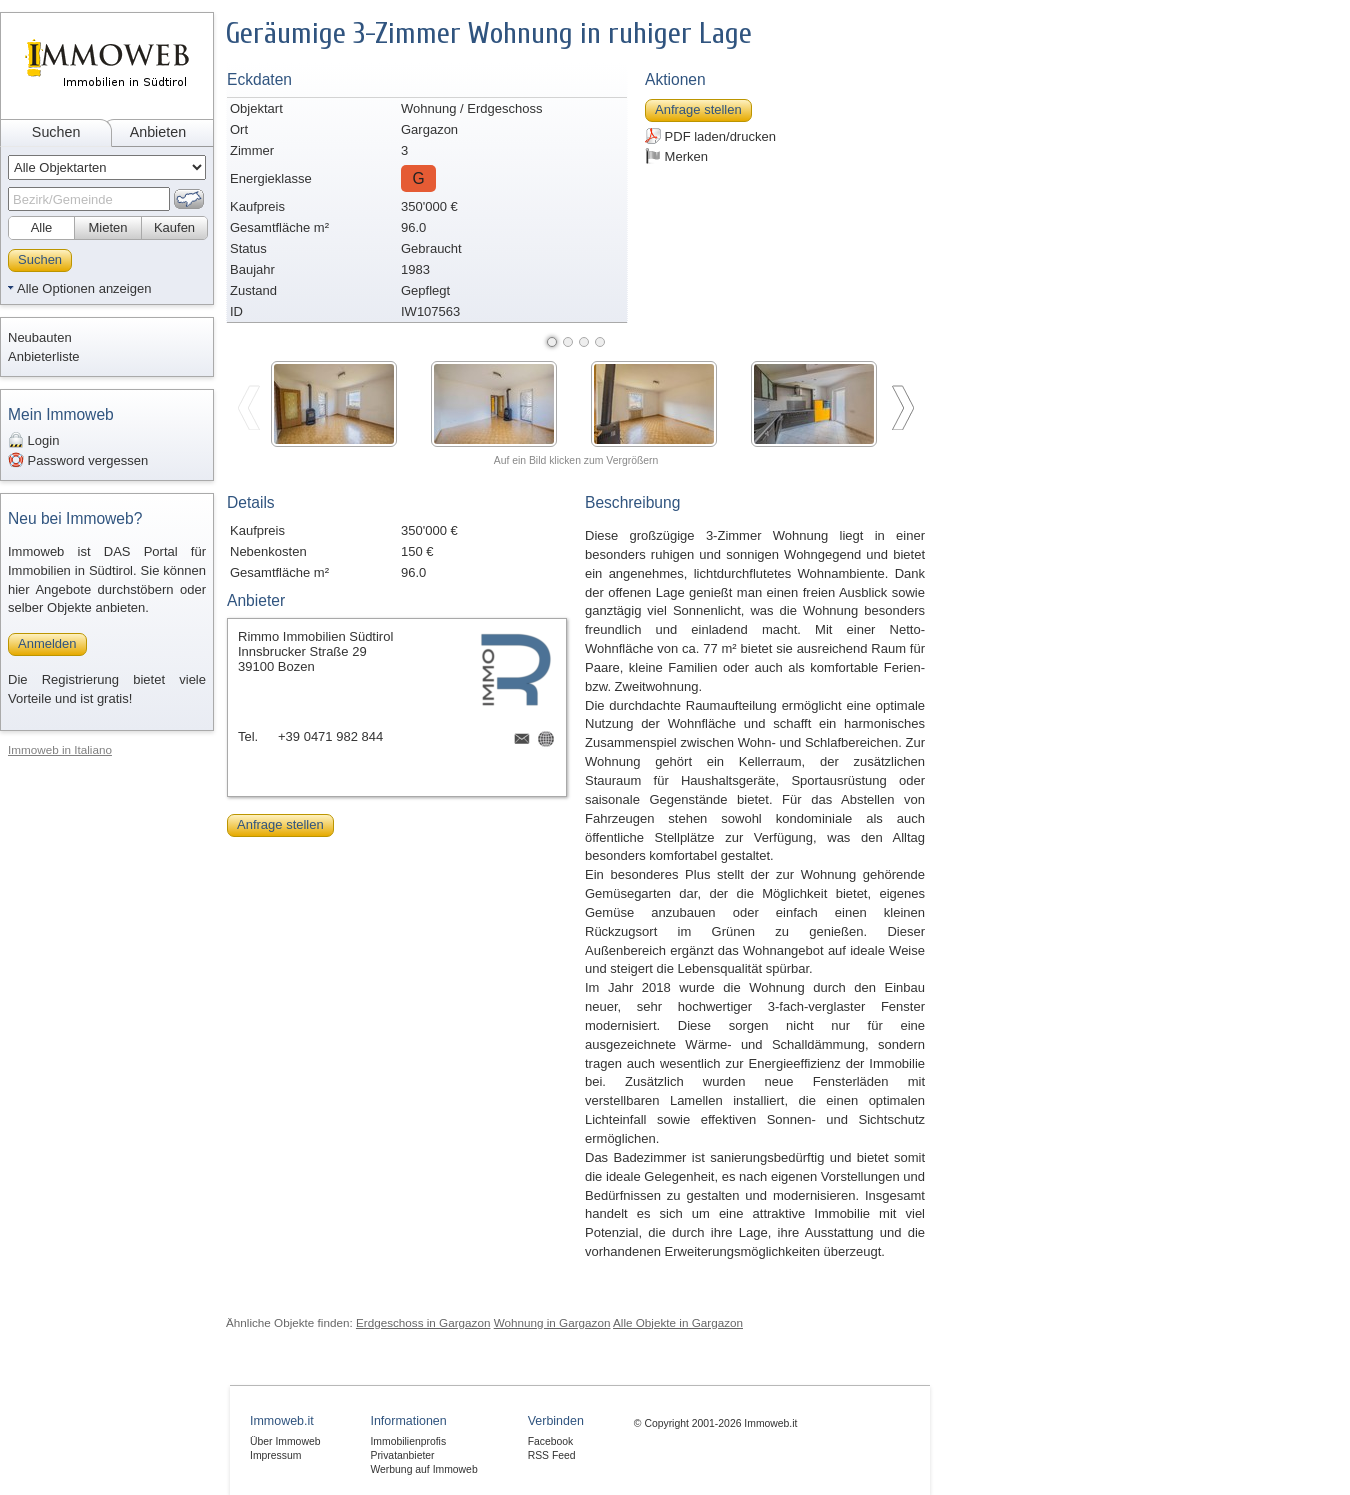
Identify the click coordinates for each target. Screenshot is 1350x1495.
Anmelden (47, 643)
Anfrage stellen (698, 109)
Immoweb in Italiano (60, 749)
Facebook (551, 1441)
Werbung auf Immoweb (423, 1469)
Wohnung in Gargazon (552, 1322)
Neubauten (40, 337)
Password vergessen (78, 460)
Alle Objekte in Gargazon (678, 1322)
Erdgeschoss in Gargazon (423, 1322)
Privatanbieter (402, 1455)
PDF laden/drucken (710, 136)
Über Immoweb (285, 1441)
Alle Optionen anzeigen (84, 288)
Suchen (56, 132)
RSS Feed (552, 1455)
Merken (676, 156)
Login (33, 440)
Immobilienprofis (408, 1441)
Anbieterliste (44, 356)
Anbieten (158, 132)
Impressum (275, 1455)
